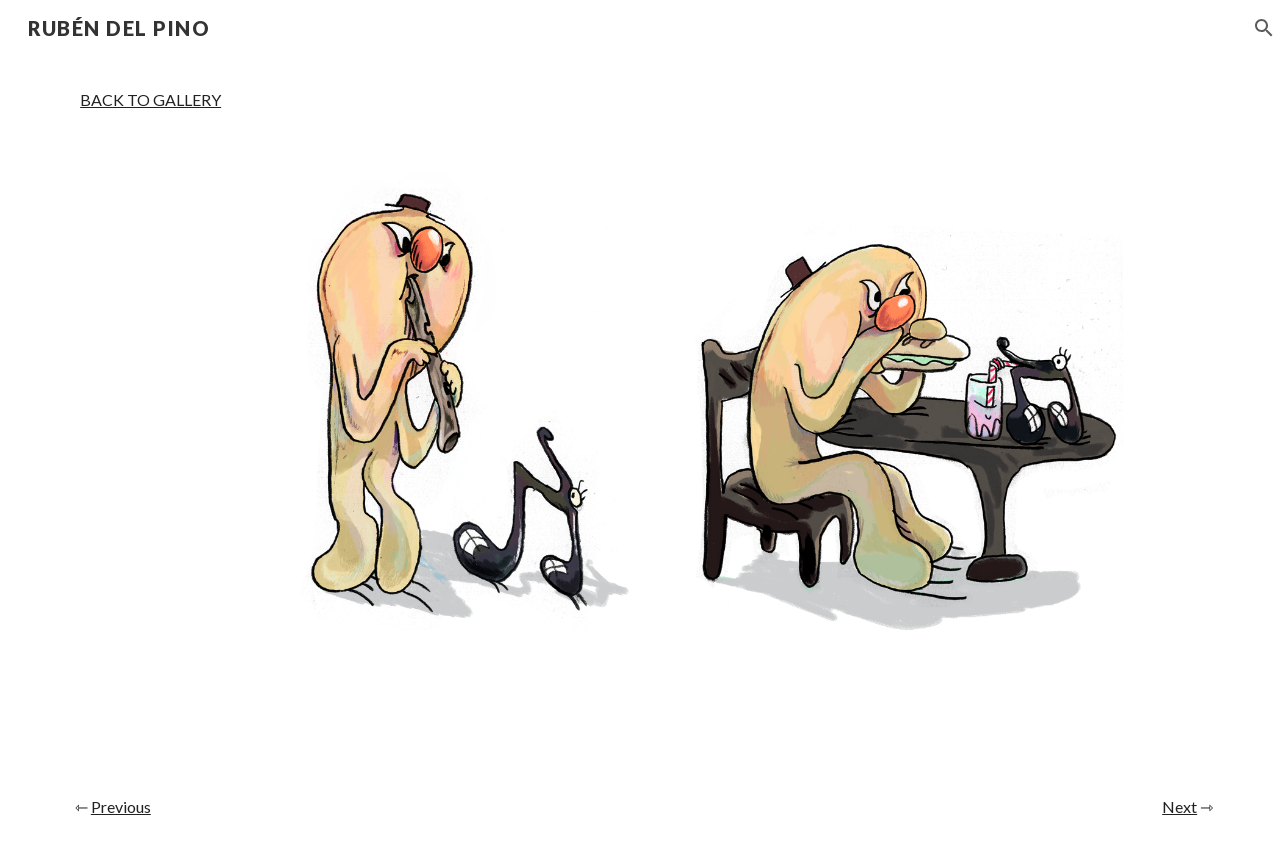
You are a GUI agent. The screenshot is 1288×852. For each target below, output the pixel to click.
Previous (121, 806)
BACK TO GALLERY (150, 99)
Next (1179, 806)
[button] (1264, 28)
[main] (151, 100)
